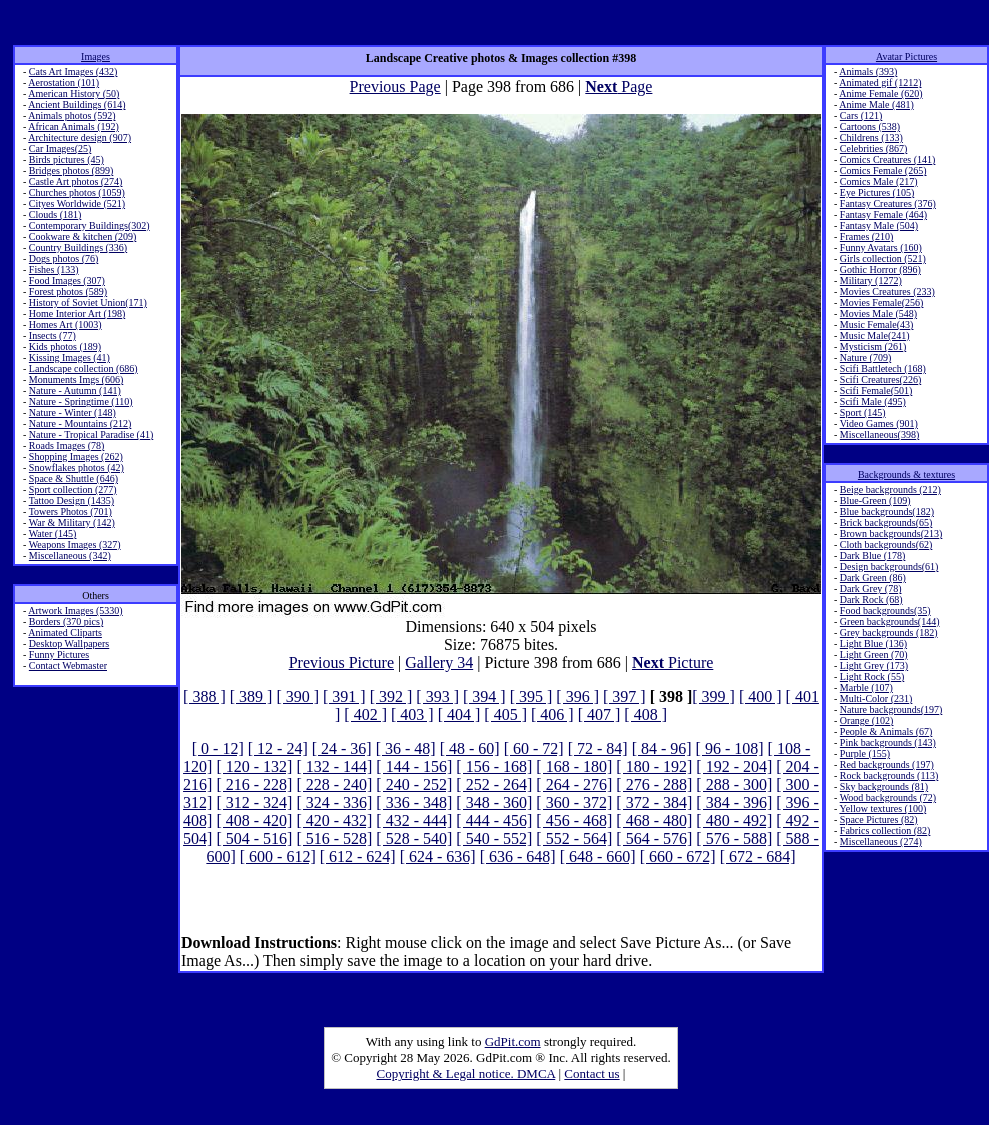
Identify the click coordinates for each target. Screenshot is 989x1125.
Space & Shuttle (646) (73, 478)
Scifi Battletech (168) (883, 368)
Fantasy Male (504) (879, 225)
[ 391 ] (344, 696)
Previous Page (395, 86)
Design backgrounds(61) (889, 566)
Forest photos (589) (68, 291)
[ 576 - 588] (734, 838)
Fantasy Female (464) (883, 214)
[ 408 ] (645, 714)
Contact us (591, 1073)
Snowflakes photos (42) (76, 467)
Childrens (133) (871, 137)
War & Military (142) (72, 522)
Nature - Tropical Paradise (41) (91, 434)
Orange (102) (867, 720)
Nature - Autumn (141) (75, 390)
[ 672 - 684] (758, 856)
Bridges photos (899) (71, 170)
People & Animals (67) (886, 731)
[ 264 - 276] (574, 784)
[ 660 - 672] (678, 856)
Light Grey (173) (874, 665)
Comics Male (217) (879, 181)
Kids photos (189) (65, 346)
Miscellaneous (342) (70, 555)
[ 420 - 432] (334, 820)
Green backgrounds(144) (890, 621)
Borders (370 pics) (66, 621)
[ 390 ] (297, 696)
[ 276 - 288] (654, 784)
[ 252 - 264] (494, 784)
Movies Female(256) (882, 302)
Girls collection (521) (883, 258)
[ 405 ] (505, 714)
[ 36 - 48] (406, 748)
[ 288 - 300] (734, 784)
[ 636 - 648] (518, 856)
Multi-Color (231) (876, 698)
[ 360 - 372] (574, 802)
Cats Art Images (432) (73, 71)
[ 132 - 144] (334, 766)
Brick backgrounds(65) (886, 522)
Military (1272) (871, 280)
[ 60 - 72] (534, 748)
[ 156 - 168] (494, 766)
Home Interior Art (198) (77, 313)
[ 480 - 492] (734, 820)
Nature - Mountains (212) (80, 423)
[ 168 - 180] (574, 766)
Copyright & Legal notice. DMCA (466, 1073)
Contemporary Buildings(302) (89, 225)
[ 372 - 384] (654, 802)
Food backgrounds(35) (885, 610)
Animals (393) (868, 71)
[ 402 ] (365, 714)
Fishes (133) (54, 269)
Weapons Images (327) (75, 544)
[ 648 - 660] (598, 856)
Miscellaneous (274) (881, 841)
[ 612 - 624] (358, 856)
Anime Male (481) (876, 104)
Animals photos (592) (71, 115)
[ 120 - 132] (254, 766)
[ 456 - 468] (574, 820)
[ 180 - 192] (654, 766)
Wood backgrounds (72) (888, 797)
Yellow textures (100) (882, 808)
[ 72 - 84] (598, 748)
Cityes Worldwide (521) (77, 203)
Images (95, 56)
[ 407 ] (599, 714)
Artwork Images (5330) (75, 610)
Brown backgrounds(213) (891, 533)
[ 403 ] (412, 714)
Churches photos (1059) (77, 192)
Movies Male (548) (878, 313)
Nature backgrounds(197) (891, 709)
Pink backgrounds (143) (888, 742)
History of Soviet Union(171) (88, 302)
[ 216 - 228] (254, 784)
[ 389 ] (251, 696)
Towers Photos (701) (70, 511)
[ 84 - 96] (662, 748)
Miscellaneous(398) (879, 434)
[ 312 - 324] (254, 802)
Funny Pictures (59, 654)
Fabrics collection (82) (885, 830)
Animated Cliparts (65, 632)
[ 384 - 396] (734, 802)
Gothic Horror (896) (880, 269)
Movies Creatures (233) (887, 291)
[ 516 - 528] (334, 838)
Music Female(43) (877, 324)
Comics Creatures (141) (888, 159)
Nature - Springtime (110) (81, 401)
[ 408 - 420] (254, 820)
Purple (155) (865, 753)
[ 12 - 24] (278, 748)
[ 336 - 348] (414, 802)
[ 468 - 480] (654, 820)
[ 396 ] (577, 696)
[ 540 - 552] (494, 838)
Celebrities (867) (873, 148)
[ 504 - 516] (254, 838)
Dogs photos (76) (63, 258)
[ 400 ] (760, 696)
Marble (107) (866, 687)
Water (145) (53, 533)
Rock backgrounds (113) (889, 775)
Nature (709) (865, 357)
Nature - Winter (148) (72, 412)
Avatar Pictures (906, 56)
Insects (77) (52, 335)
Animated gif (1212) (880, 82)
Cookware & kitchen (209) (82, 236)
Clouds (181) (55, 214)
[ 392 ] (391, 696)
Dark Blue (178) (873, 555)
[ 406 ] (552, 714)
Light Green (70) (874, 654)
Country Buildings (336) (78, 247)
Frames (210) (867, 236)
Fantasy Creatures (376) (888, 203)
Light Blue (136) (873, 643)
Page (618, 86)
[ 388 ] (204, 696)
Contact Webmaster (68, 665)
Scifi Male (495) (873, 401)
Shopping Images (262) (76, 456)
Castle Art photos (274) (76, 181)
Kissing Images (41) (69, 357)
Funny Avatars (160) (881, 247)
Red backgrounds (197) (887, 764)
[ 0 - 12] (218, 748)
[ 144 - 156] (414, 766)
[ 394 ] (484, 696)
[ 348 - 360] (494, 802)
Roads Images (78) (67, 445)
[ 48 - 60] (470, 748)
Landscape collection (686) (83, 368)
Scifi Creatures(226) (880, 379)
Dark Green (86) (873, 577)
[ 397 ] (624, 696)
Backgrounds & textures (906, 474)
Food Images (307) (67, 280)
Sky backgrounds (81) (884, 786)
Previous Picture (341, 662)
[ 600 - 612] (278, 856)
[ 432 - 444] (414, 820)
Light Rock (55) (872, 676)
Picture (672, 662)
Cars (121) (861, 115)
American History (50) (73, 93)
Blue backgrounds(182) (887, 511)
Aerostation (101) (63, 82)
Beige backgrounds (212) (890, 489)
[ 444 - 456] (494, 820)
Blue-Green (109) (875, 500)
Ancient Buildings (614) (76, 104)
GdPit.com (513, 1041)
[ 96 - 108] (730, 748)
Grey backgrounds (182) (889, 632)
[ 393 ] (437, 696)
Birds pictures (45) (66, 159)
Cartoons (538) (870, 126)
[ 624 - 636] (438, 856)
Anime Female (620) (880, 93)
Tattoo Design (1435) (71, 500)
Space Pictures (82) (879, 819)
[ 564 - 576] (654, 838)
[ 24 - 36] (342, 748)
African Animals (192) (73, 126)
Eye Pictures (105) (877, 192)
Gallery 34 (439, 662)
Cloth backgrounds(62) (886, 544)
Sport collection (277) (73, 489)
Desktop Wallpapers (69, 643)
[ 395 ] (531, 696)
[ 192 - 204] (734, 766)
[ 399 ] (713, 696)
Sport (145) (863, 412)
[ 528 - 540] (414, 838)
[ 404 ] (459, 714)
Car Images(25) (60, 148)
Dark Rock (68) (871, 599)
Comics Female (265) (883, 170)
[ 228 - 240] (334, 784)
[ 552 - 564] (574, 838)
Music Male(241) (875, 335)
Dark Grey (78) (871, 588)
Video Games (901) (879, 423)
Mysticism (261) (873, 346)
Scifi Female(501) (876, 390)
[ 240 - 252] (414, 784)
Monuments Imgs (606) (76, 379)
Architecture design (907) (79, 137)
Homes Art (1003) (65, 324)
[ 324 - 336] (334, 802)
